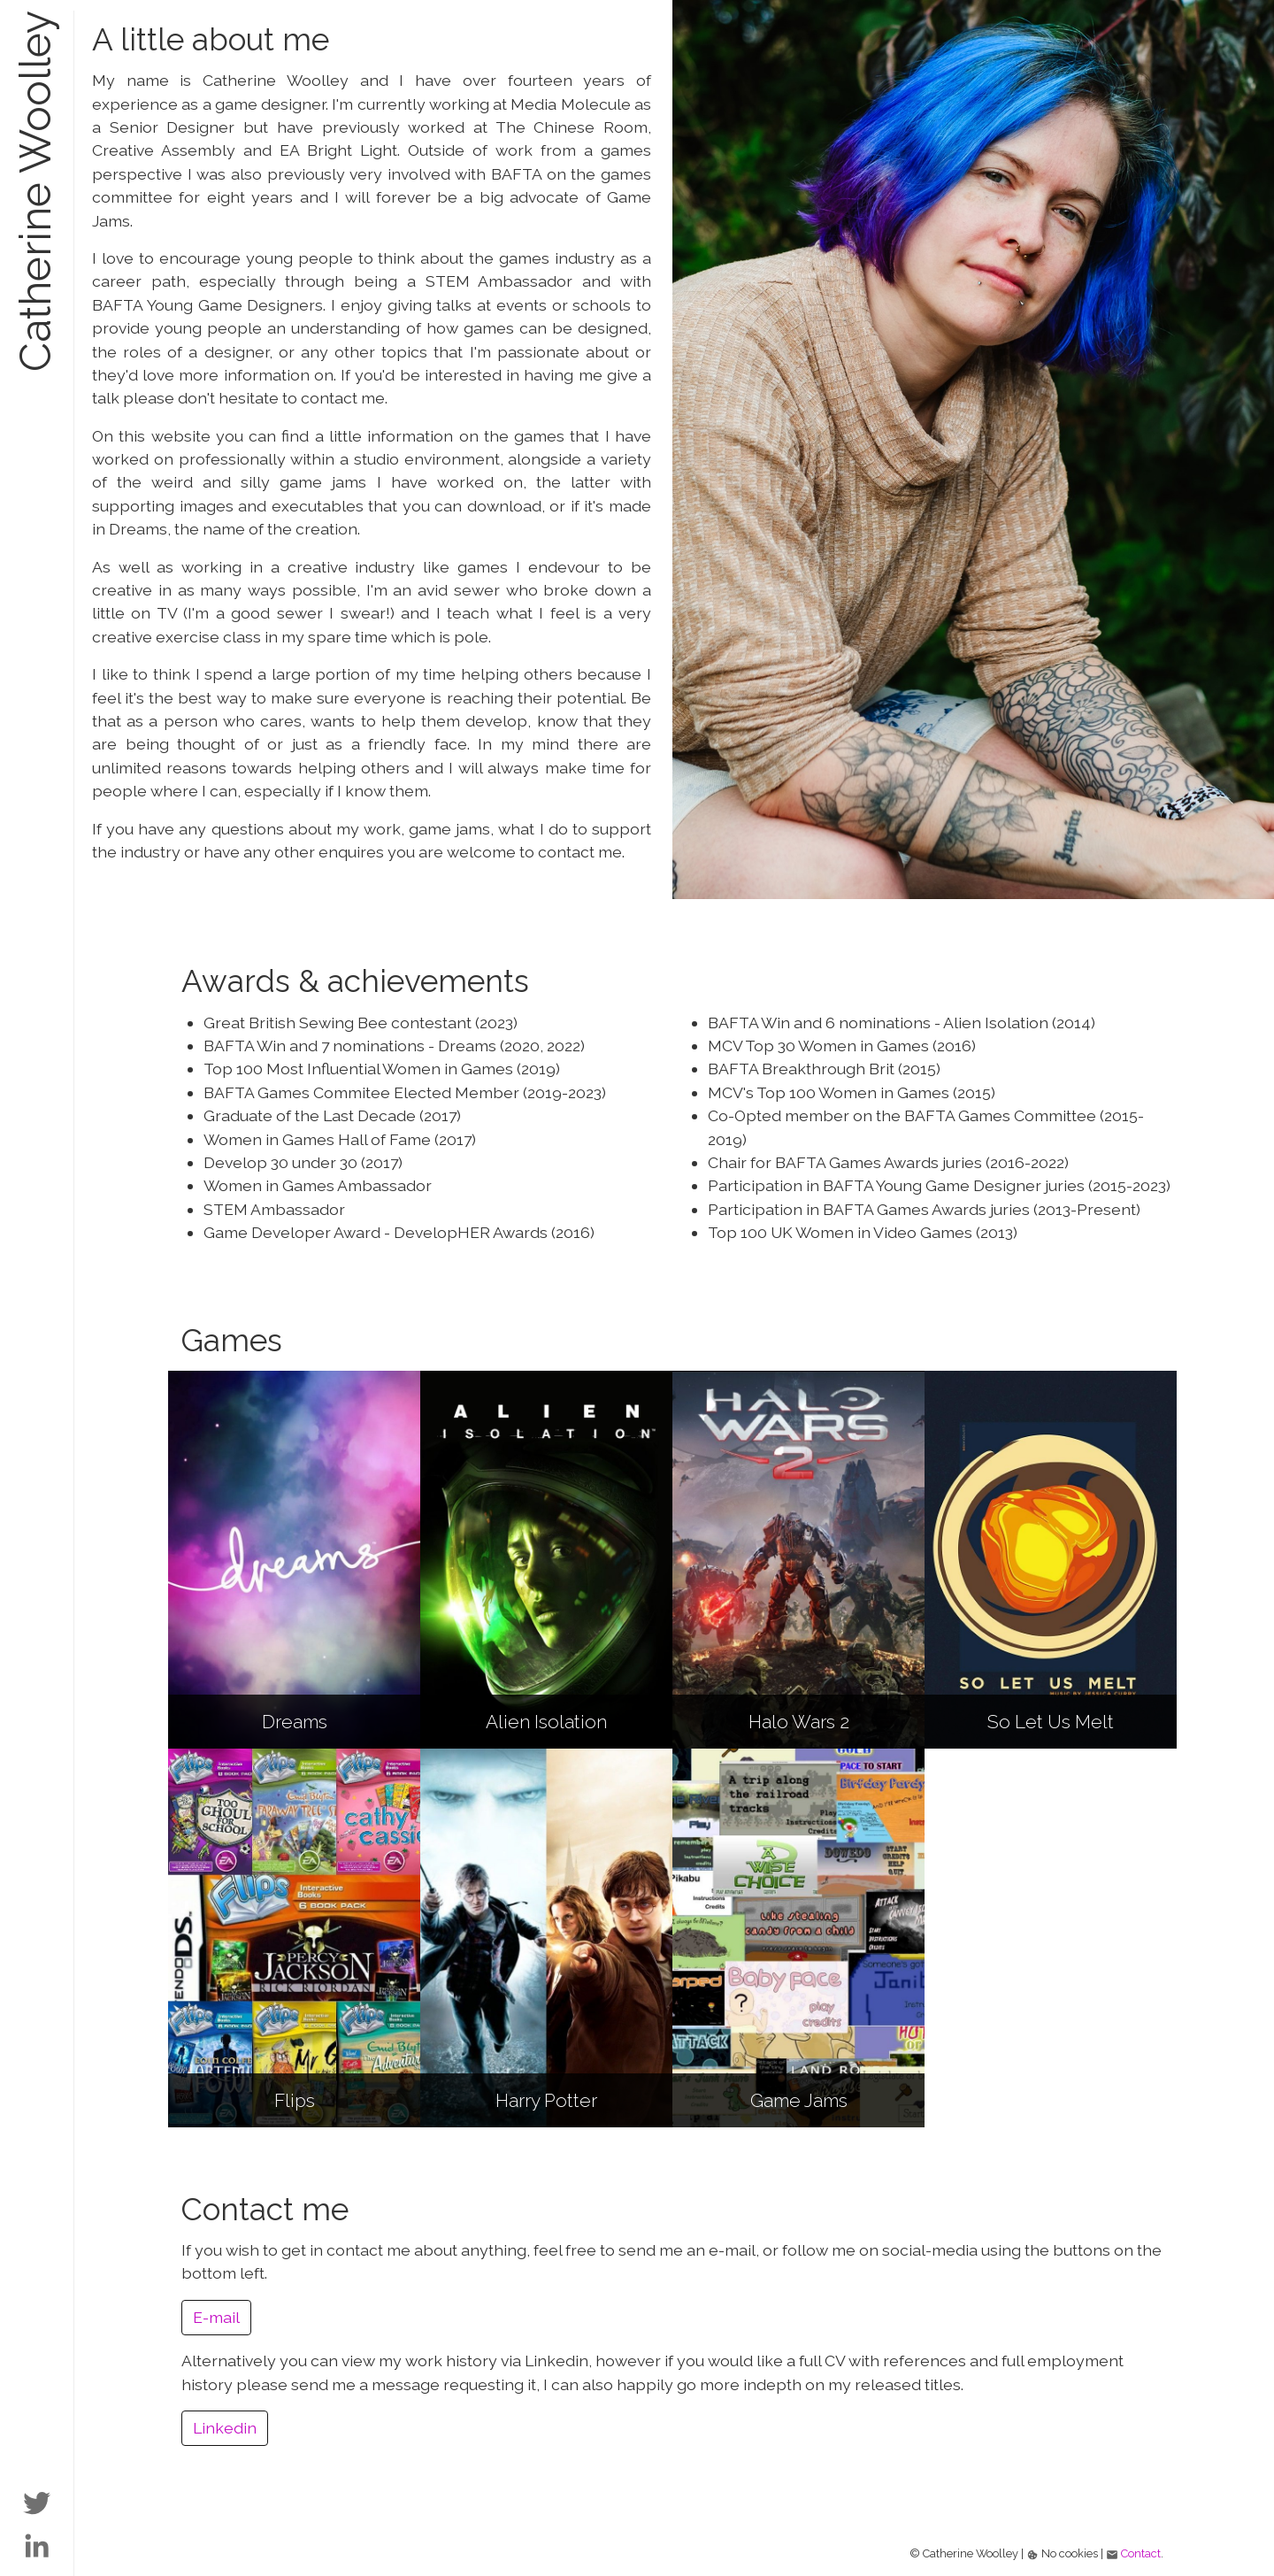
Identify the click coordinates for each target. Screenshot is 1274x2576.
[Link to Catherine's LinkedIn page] (37, 2542)
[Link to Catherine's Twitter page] (37, 2500)
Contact (1141, 2553)
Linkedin (225, 2427)
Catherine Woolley (35, 191)
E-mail (216, 2317)
